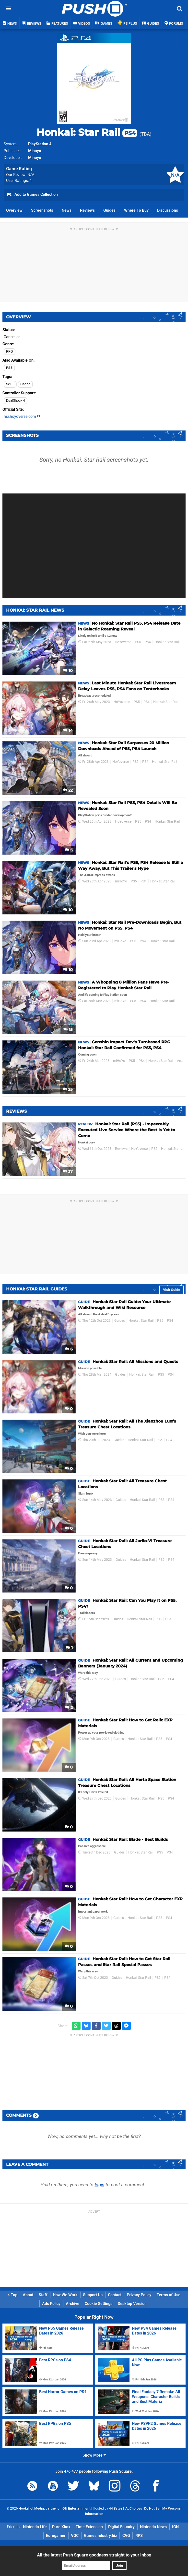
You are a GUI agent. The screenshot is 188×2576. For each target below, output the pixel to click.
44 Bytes (115, 2508)
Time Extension (89, 2526)
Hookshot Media (31, 2508)
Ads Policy (51, 2303)
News (66, 210)
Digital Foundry (121, 2526)
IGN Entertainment (76, 2508)
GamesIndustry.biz (100, 2535)
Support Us (93, 2295)
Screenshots (42, 210)
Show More (94, 2455)
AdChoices (133, 2508)
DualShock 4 (15, 400)
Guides (109, 210)
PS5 (9, 368)
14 (68, 730)
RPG (9, 351)
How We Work (65, 2295)
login (99, 2185)
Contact (114, 2295)
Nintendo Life (35, 2526)
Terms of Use (168, 2295)
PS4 (148, 642)
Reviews (87, 210)
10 (68, 670)
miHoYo (121, 881)
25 (68, 1089)
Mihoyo (34, 150)
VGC (75, 2535)
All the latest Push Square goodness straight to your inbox (94, 2554)
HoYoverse (123, 642)
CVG (126, 2535)
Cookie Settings (98, 2303)
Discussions (167, 210)
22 (68, 790)
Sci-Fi (10, 384)
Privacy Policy (139, 2295)
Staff (43, 2295)
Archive (72, 2303)
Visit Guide (171, 1290)
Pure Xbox (61, 2526)
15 (68, 1029)
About (28, 2295)
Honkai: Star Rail (86, 132)
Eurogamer (56, 2535)
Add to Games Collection (32, 194)
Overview (14, 210)
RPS (139, 2535)
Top (12, 2295)
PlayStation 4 (39, 144)
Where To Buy (136, 210)
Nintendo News (153, 2526)
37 (68, 1171)
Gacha (25, 384)
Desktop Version (132, 2303)
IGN (175, 2526)
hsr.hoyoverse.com (22, 416)
